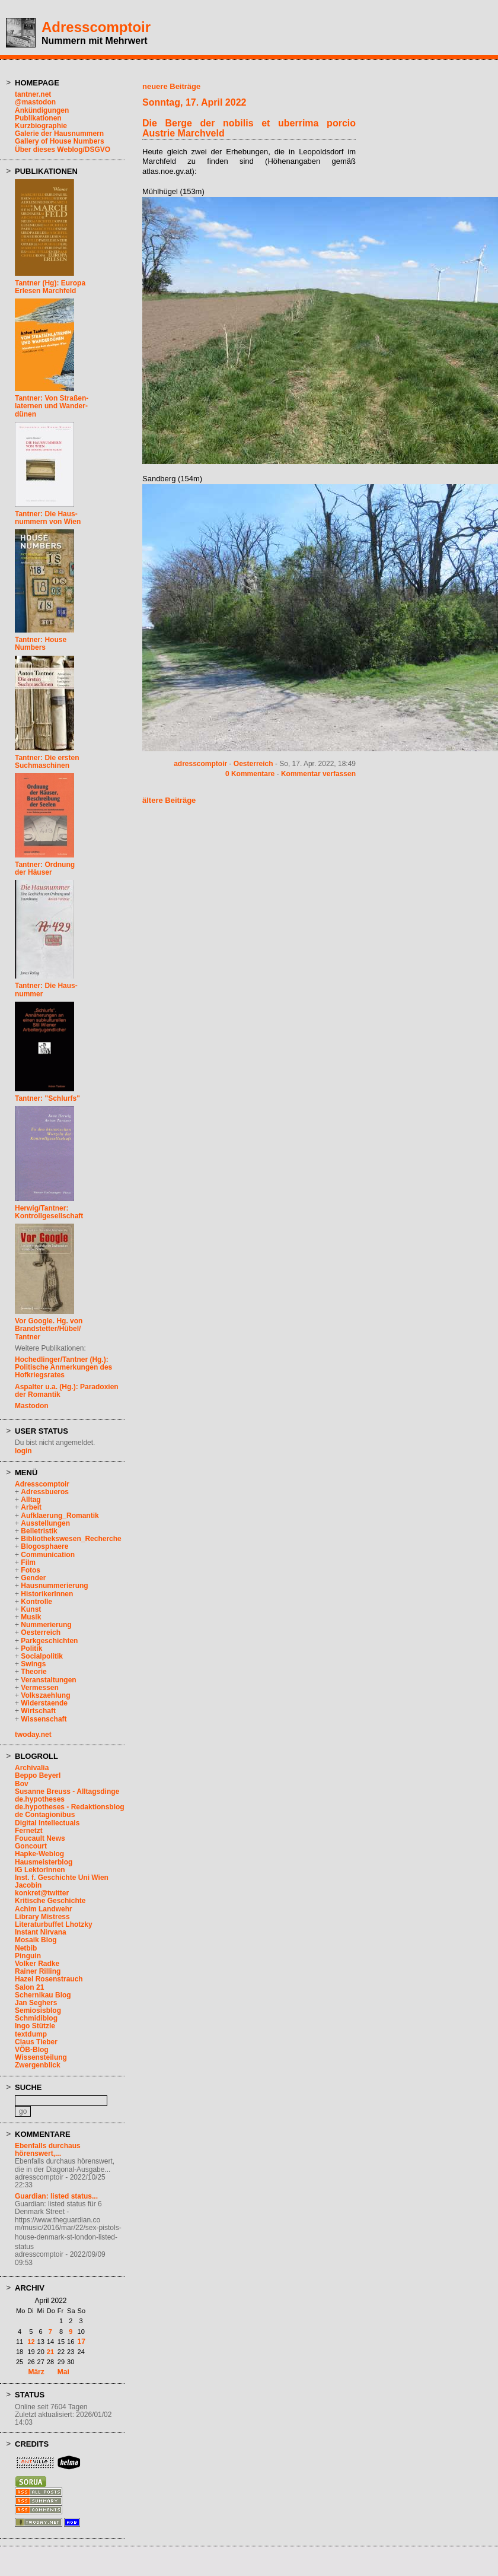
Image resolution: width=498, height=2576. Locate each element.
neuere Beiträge (171, 86)
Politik (31, 1648)
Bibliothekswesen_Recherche (71, 1539)
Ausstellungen (45, 1523)
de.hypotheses (40, 1799)
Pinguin (28, 1956)
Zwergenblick (37, 2065)
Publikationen (38, 118)
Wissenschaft (43, 1719)
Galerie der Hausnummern (59, 133)
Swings (33, 1664)
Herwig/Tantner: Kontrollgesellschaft (49, 1212)
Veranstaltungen (48, 1680)
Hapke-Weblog (39, 1854)
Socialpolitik (42, 1656)
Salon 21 (29, 1987)
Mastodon (32, 1406)
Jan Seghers (36, 2003)
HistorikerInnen (47, 1594)
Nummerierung (46, 1625)
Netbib (26, 1948)
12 (30, 2341)
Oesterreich (40, 1632)
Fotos (30, 1570)
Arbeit (31, 1507)
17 (81, 2341)
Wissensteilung (41, 2057)
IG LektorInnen (40, 1870)
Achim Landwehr (43, 1909)
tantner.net (33, 94)
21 (50, 2351)
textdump (31, 2034)
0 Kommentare (249, 774)
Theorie (33, 1671)
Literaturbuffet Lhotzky (53, 1924)
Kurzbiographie (41, 126)
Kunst (31, 1609)
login (23, 1451)
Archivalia (32, 1768)
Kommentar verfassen (318, 774)
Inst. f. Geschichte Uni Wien (61, 1877)
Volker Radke (37, 1963)
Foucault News (40, 1838)
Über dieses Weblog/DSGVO (62, 149)
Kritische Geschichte (50, 1901)
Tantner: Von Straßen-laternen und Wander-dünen (51, 406)
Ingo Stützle (35, 2026)
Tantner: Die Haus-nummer (46, 990)
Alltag (30, 1499)
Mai (63, 2372)
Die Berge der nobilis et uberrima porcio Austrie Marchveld (249, 128)
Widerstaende (44, 1703)
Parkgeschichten (49, 1641)
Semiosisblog (38, 2010)
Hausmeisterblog (43, 1862)
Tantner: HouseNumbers (40, 644)
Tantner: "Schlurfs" (47, 1098)
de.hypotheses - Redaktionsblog (69, 1807)
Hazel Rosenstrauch (49, 1979)
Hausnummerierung (54, 1585)
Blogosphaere (44, 1546)
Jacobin (28, 1885)
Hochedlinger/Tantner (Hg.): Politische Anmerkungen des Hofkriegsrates (63, 1367)
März (36, 2372)
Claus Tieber (36, 2042)
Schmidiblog (36, 2018)
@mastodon (35, 102)
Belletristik (39, 1531)
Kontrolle (36, 1601)
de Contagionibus (45, 1814)
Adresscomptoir (96, 27)
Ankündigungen (42, 110)
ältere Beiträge (169, 800)
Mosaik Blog (36, 1940)
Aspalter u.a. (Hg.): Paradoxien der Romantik (67, 1391)
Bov (21, 1784)
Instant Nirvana (40, 1932)
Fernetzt (29, 1831)
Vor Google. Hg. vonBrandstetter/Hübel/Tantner (48, 1329)
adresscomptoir (200, 764)
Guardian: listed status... (56, 2196)
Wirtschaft (38, 1711)
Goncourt (31, 1846)
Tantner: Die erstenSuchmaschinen (47, 762)
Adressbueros (45, 1492)
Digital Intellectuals (47, 1823)
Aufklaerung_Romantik (59, 1515)
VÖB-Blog (32, 2049)
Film (28, 1562)
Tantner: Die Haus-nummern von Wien (48, 518)
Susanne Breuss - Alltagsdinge (67, 1791)
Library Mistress (42, 1917)
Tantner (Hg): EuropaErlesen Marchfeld (50, 287)
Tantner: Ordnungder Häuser (45, 868)
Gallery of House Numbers (59, 141)
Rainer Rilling (37, 1971)
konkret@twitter (42, 1893)
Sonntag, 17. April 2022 (194, 102)
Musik (31, 1617)
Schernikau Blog (43, 1995)
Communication (48, 1555)
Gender (33, 1578)
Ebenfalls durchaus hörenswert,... (48, 2150)
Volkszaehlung (45, 1695)
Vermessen (39, 1688)
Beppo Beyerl (37, 1775)
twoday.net (33, 1734)
